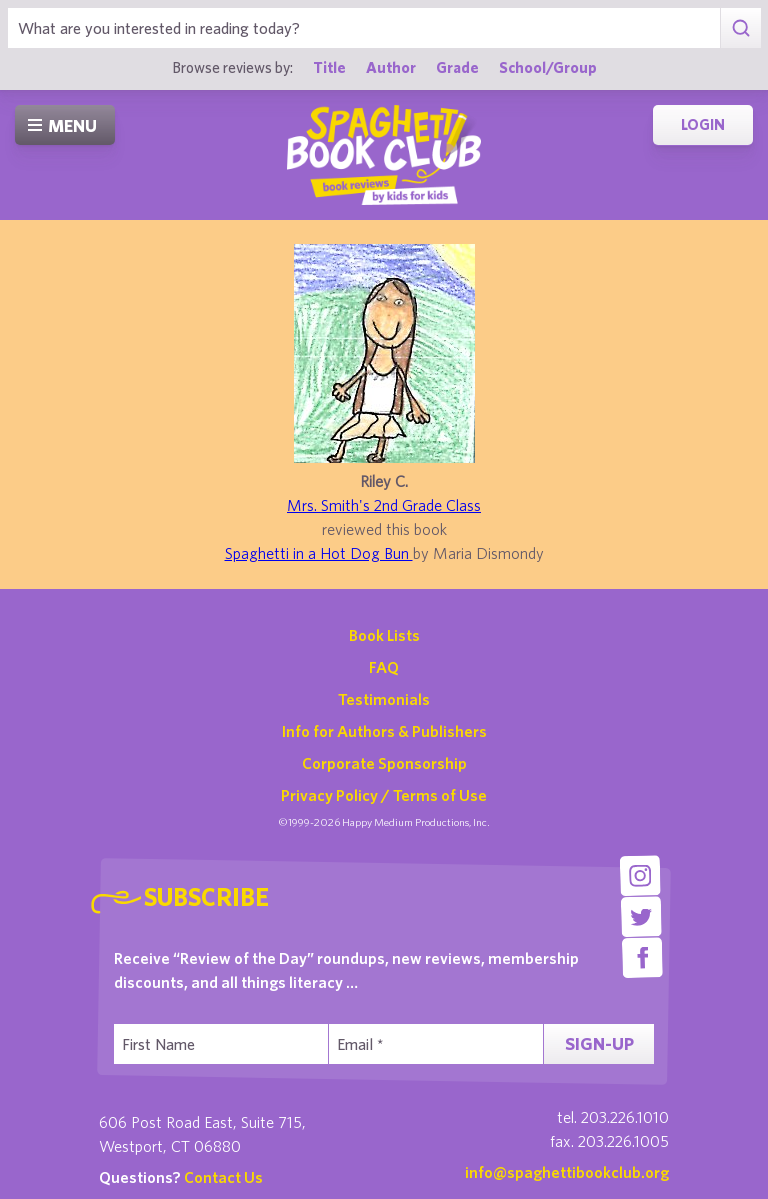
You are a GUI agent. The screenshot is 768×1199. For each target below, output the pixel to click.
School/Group (548, 67)
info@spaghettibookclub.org (567, 1172)
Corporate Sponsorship (384, 763)
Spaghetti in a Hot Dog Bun (319, 553)
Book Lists (384, 635)
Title (329, 67)
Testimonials (384, 699)
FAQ (384, 667)
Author (391, 67)
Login (703, 124)
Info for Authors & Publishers (384, 731)
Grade (457, 67)
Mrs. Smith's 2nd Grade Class (384, 505)
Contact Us (223, 1177)
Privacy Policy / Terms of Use (384, 795)
